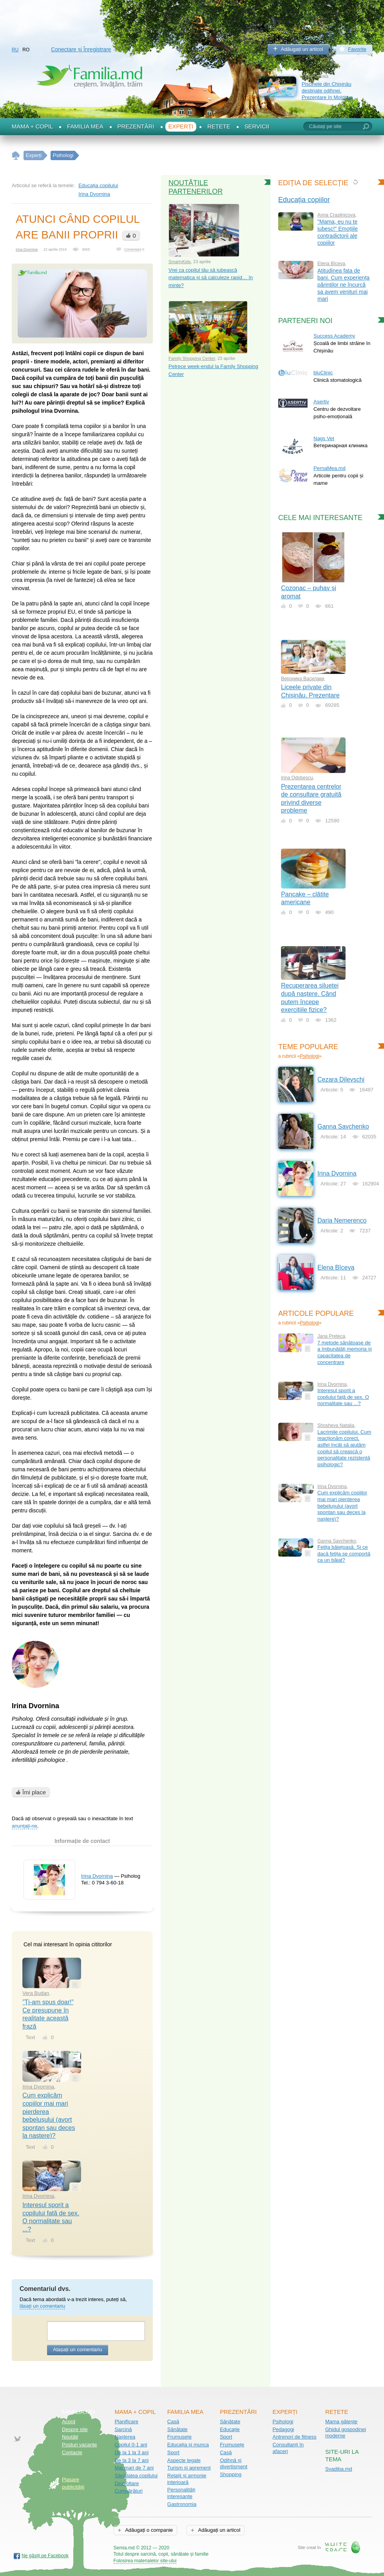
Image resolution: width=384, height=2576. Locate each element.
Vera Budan (35, 1993)
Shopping (230, 2474)
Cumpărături (128, 2491)
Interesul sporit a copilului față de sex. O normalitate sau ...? (343, 1396)
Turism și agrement (189, 2468)
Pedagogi (283, 2429)
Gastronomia (181, 2504)
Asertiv (321, 402)
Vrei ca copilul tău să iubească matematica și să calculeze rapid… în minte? (210, 277)
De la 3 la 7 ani (131, 2460)
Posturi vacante (79, 2445)
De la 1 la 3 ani (131, 2452)
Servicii (257, 126)
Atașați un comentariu (77, 2349)
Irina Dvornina (94, 194)
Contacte (72, 2452)
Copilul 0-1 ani (130, 2445)
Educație (230, 2429)
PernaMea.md (329, 468)
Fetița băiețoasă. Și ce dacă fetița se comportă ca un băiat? (343, 1553)
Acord (68, 2421)
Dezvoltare (126, 2483)
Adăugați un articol (302, 49)
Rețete (218, 126)
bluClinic (323, 373)
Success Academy (334, 336)
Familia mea (85, 126)
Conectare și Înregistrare (81, 49)
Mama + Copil (32, 126)
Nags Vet (323, 438)
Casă (173, 2421)
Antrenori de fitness (295, 2437)
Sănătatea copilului (136, 2475)
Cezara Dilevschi (340, 1079)
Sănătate (177, 2429)
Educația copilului (98, 185)
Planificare (126, 2421)
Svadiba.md (338, 2469)
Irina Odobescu (297, 777)
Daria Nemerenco (341, 1220)
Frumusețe (179, 2437)
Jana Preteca (331, 1336)
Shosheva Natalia (335, 1425)
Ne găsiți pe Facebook (45, 2555)
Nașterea (124, 2437)
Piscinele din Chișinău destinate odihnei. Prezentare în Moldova (327, 90)
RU (15, 49)
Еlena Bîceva (331, 263)
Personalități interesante (181, 2493)
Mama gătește (341, 2421)
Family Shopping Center (191, 358)
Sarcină (123, 2429)
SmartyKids (179, 261)
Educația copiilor (304, 200)
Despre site (75, 2429)
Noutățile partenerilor (195, 187)
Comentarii (132, 249)
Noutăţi (70, 2437)
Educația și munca (188, 2445)
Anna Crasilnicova (336, 215)
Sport (173, 2452)
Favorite (357, 49)
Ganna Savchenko (343, 1126)
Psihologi (309, 1056)
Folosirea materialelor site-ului (145, 2560)
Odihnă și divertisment (233, 2463)
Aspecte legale (184, 2460)
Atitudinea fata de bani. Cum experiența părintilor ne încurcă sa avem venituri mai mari (343, 284)
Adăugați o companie (148, 2530)
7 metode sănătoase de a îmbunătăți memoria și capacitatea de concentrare (344, 1352)
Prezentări (136, 126)
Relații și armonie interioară (186, 2479)
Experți (181, 126)
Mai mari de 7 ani (134, 2468)
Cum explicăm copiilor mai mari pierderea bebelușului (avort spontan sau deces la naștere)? (342, 1506)
